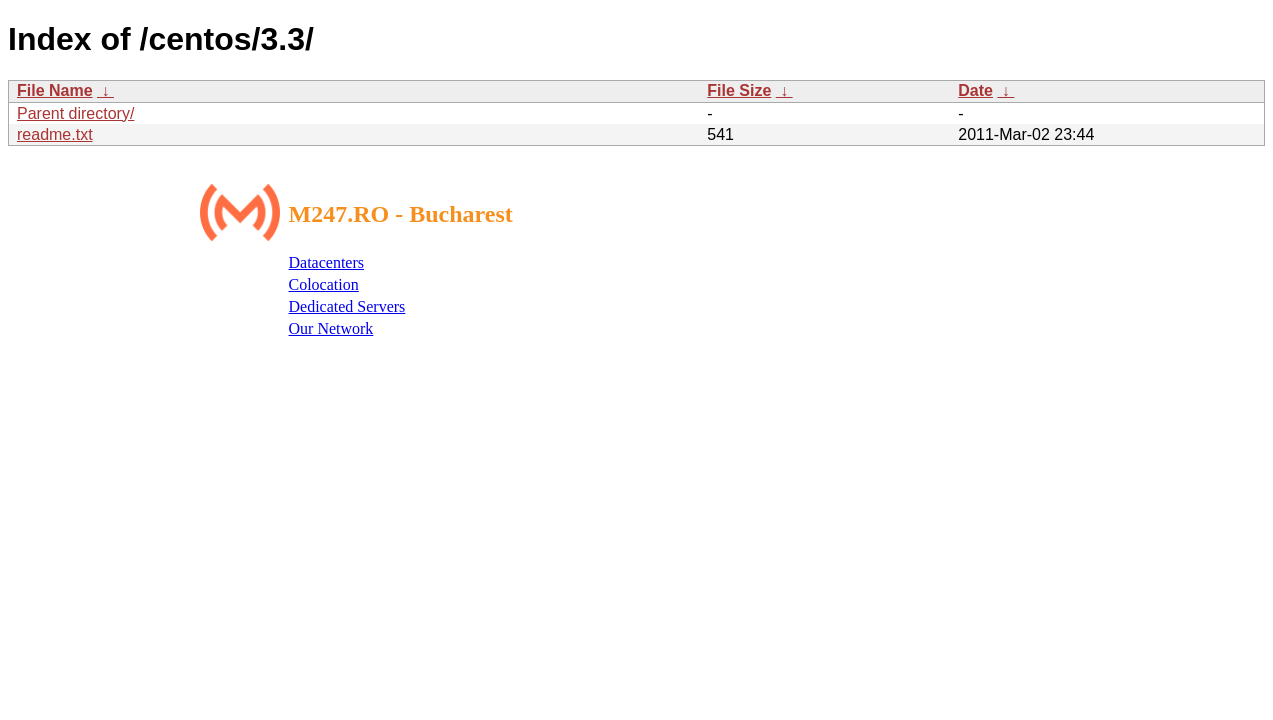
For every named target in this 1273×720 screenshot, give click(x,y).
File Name (55, 90)
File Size (739, 90)
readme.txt (55, 134)
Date (975, 90)
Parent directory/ (75, 113)
